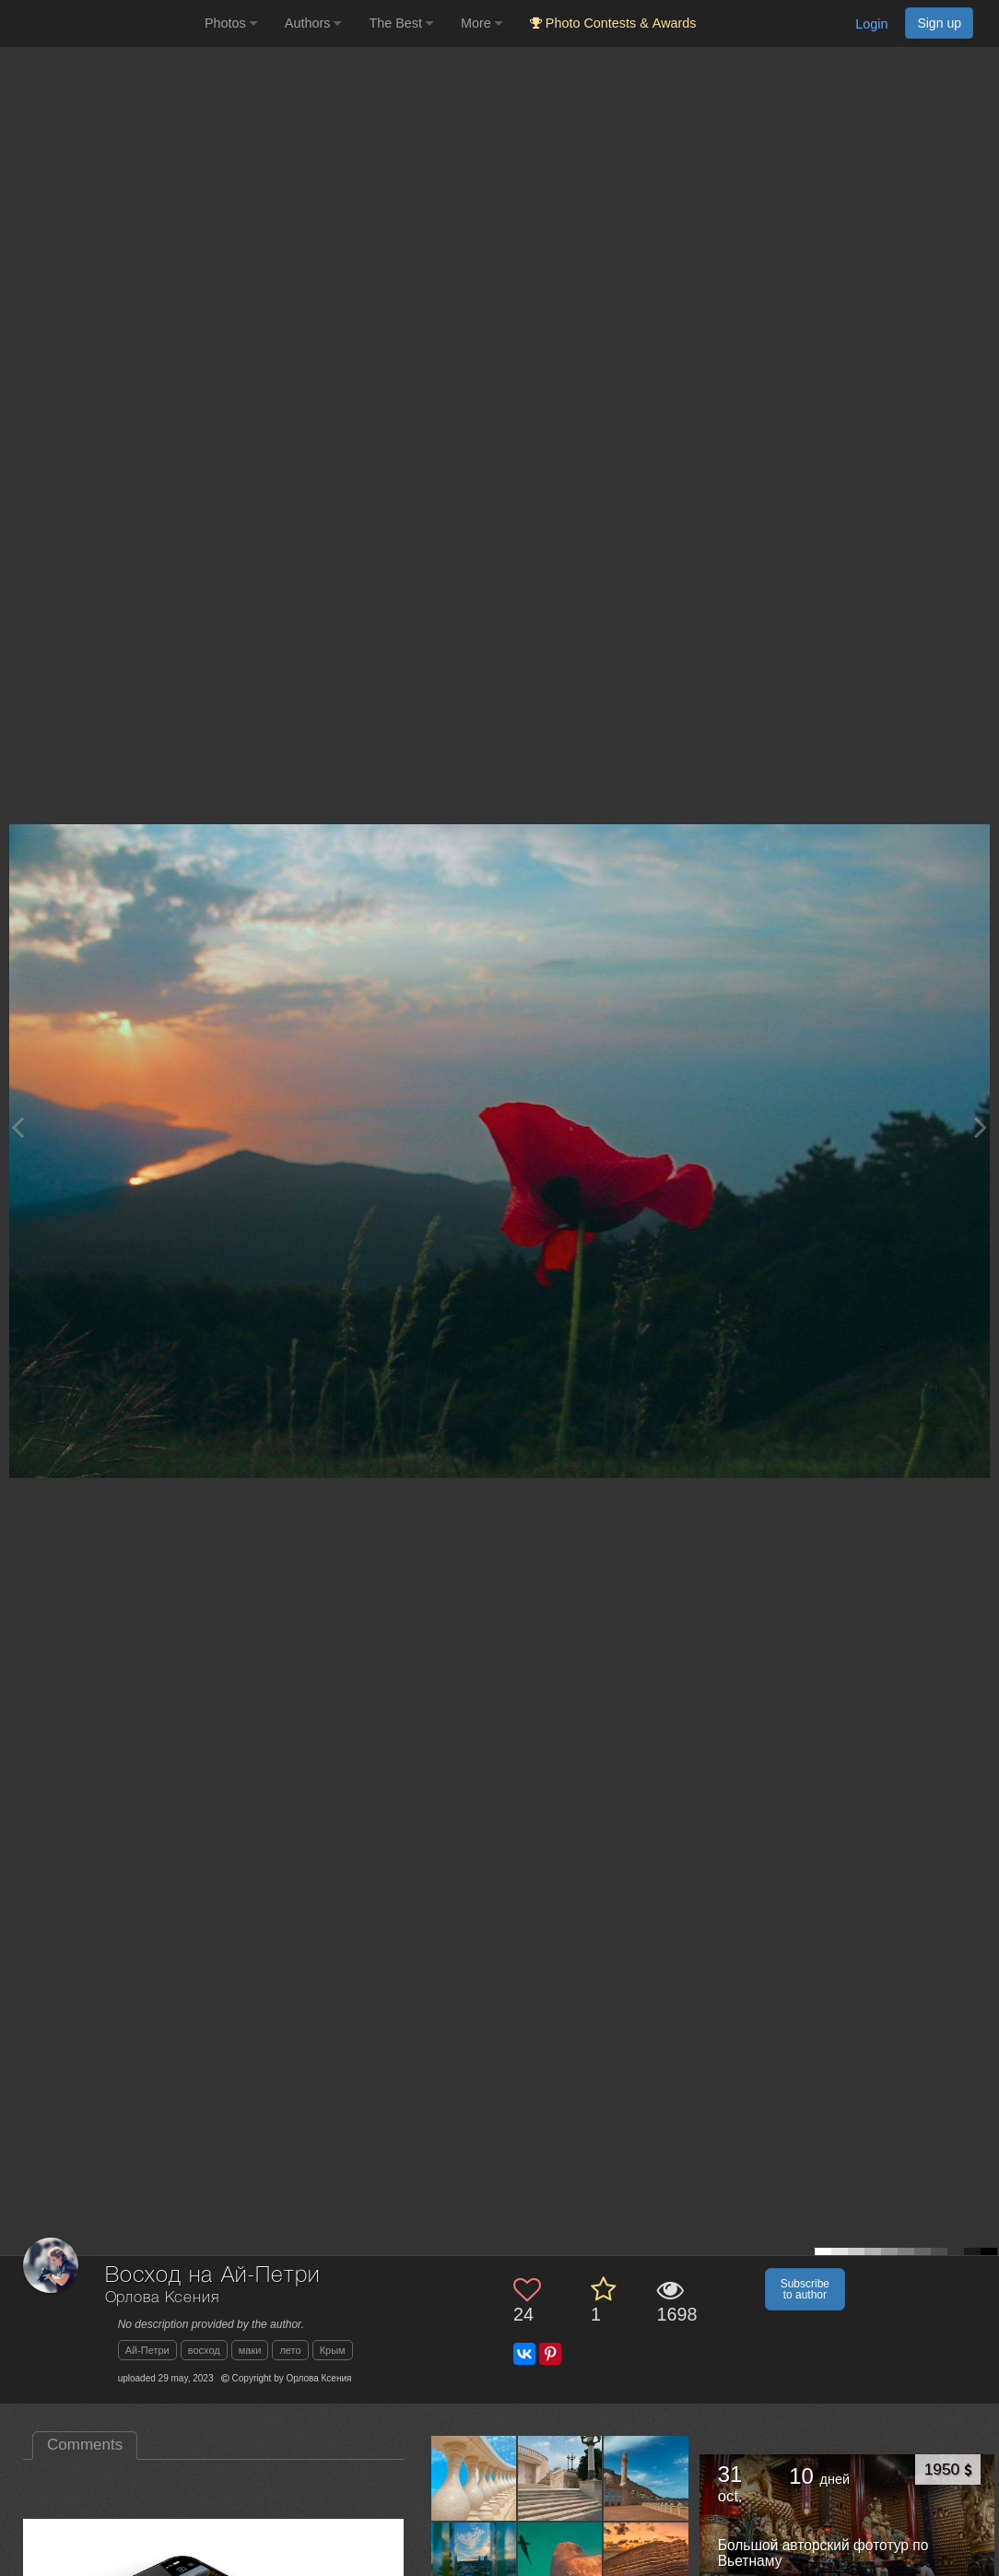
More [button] (481, 23)
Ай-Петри (147, 2350)
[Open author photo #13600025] (560, 2564)
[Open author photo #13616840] (473, 2564)
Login (871, 24)
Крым (333, 2350)
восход (204, 2350)
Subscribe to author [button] (805, 2289)
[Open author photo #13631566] (646, 2478)
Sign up (939, 23)
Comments (85, 2444)
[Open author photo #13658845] (473, 2478)
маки (250, 2350)
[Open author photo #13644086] (560, 2478)
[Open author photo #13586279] (646, 2564)
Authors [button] (313, 23)
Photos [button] (231, 23)
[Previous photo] (17, 1127)
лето (289, 2350)
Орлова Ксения (162, 2298)
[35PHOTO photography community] (100, 23)
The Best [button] (401, 23)
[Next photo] (980, 1127)
